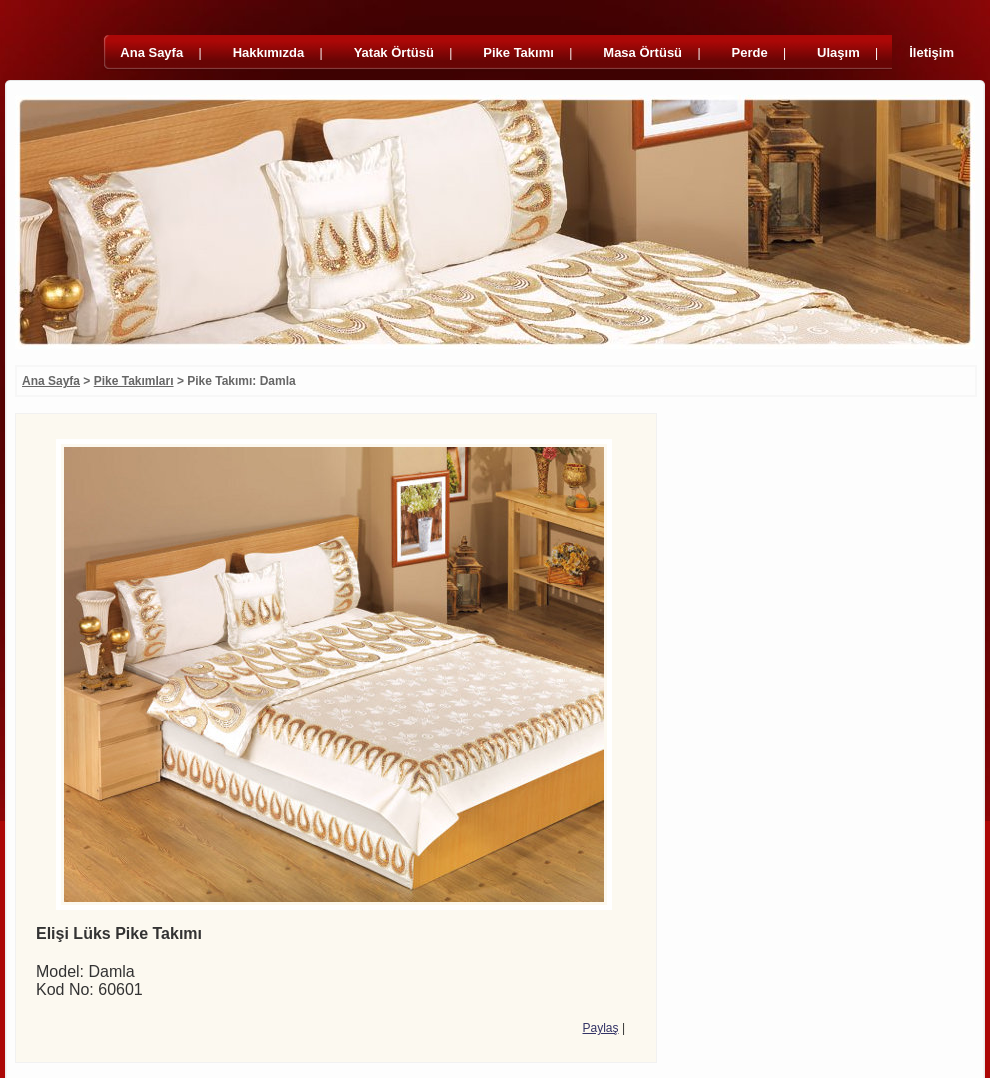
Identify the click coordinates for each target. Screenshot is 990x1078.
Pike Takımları (134, 381)
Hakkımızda (269, 52)
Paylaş (601, 1028)
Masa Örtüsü (642, 52)
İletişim (931, 52)
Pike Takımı (518, 52)
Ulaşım (838, 52)
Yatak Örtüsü (394, 52)
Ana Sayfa (151, 52)
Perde (750, 52)
